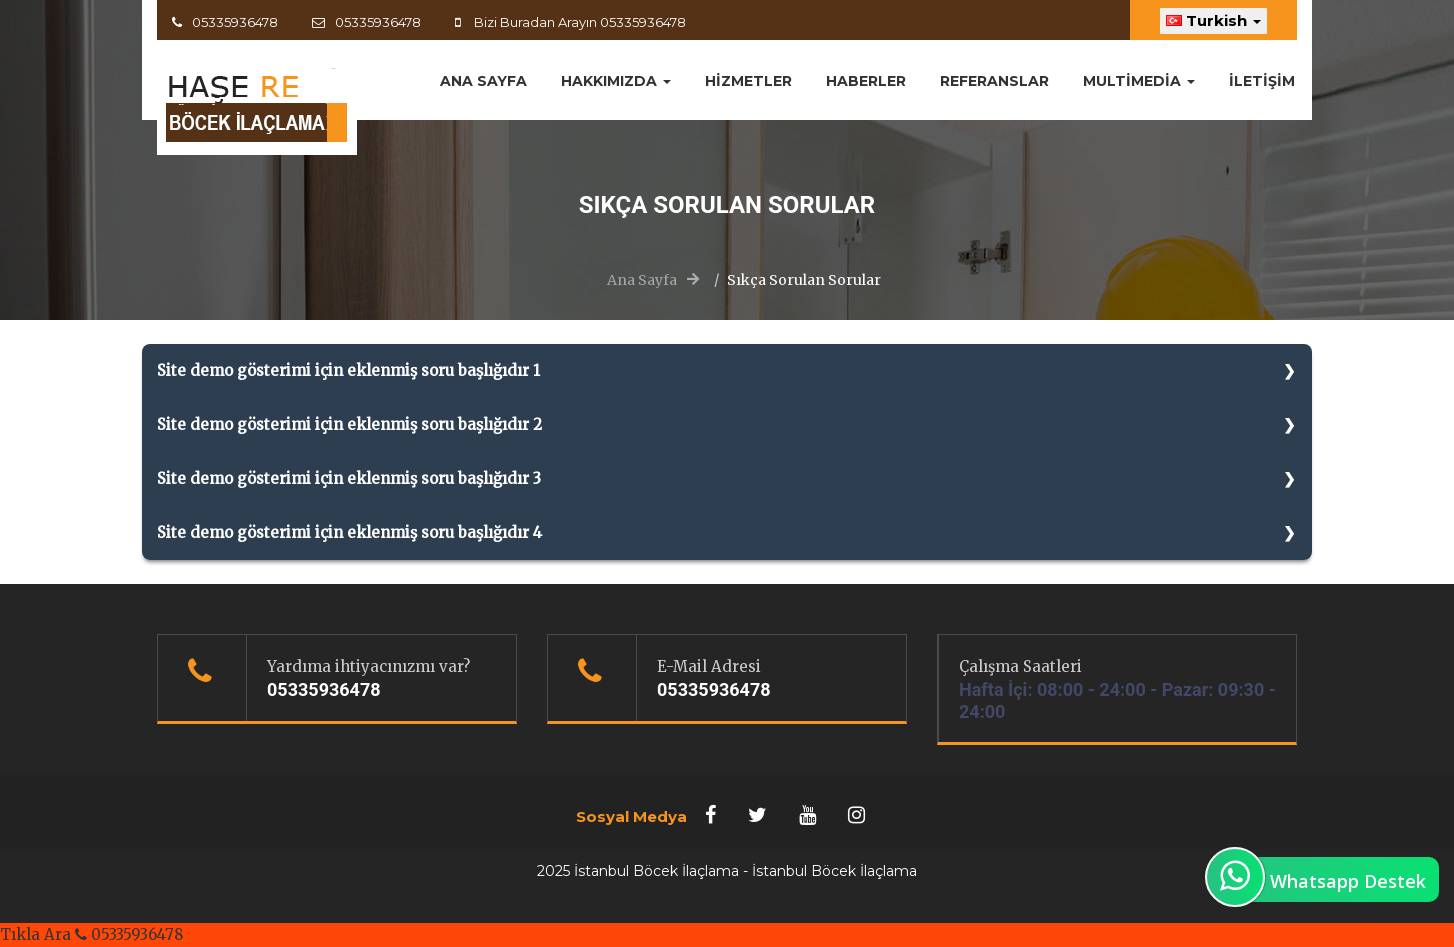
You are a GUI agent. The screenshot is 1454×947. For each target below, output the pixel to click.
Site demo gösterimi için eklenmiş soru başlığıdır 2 (349, 424)
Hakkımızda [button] (616, 81)
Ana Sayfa (642, 280)
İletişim (1262, 81)
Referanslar (994, 81)
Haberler (866, 81)
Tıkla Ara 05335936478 (91, 934)
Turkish (1213, 20)
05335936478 (235, 22)
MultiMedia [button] (1139, 81)
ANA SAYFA (483, 81)
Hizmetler (748, 81)
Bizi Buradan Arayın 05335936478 (578, 22)
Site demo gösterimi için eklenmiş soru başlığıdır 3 (349, 478)
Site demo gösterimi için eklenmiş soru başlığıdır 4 (349, 532)
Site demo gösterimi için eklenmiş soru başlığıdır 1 (348, 370)
